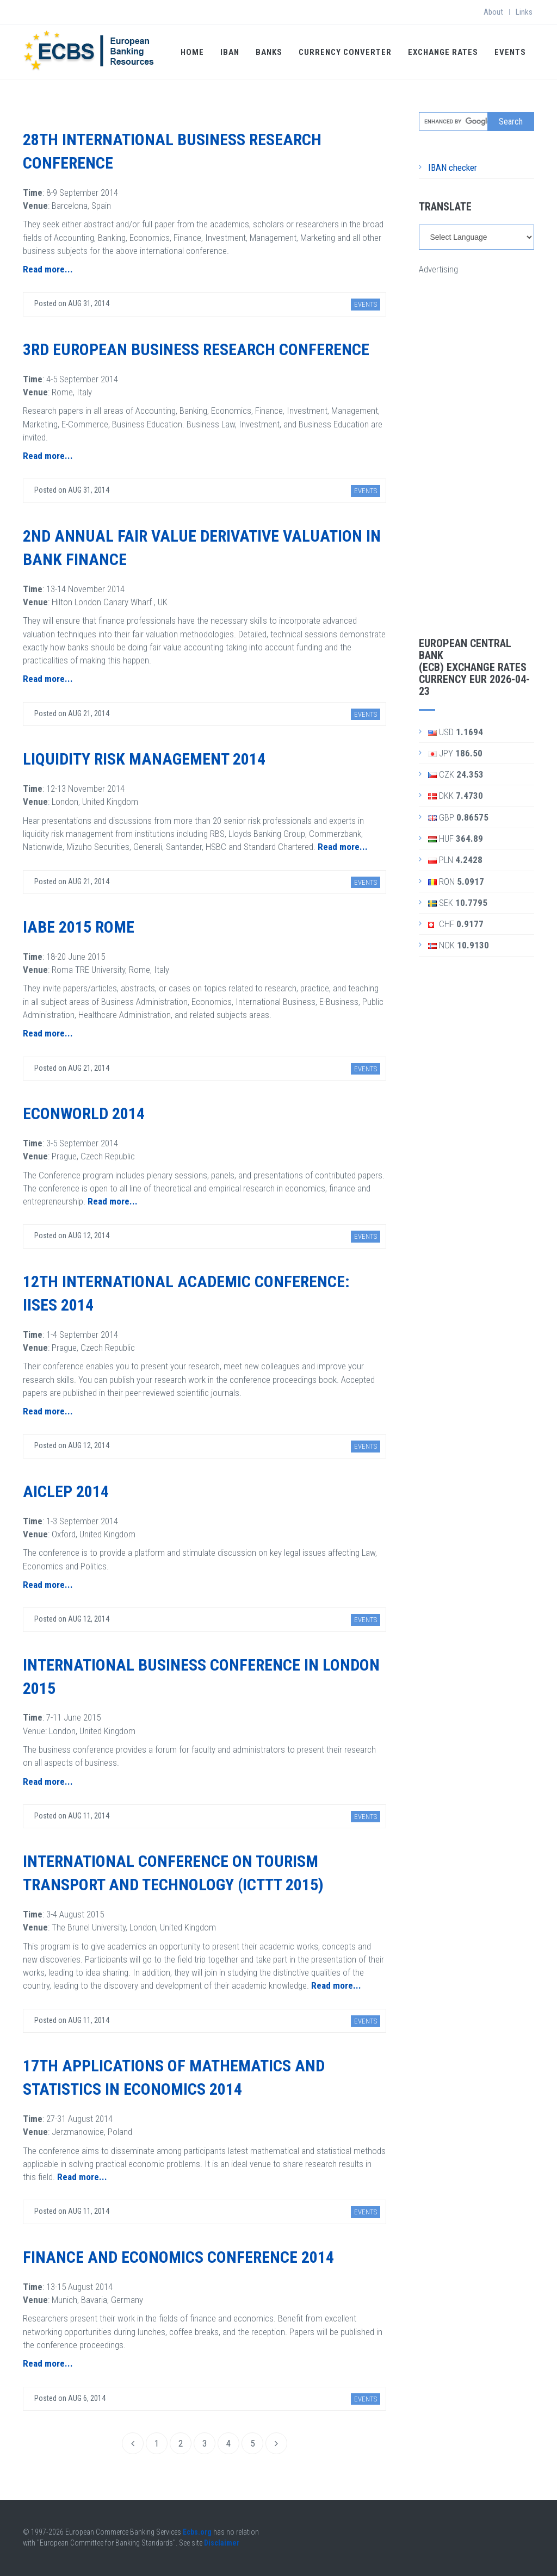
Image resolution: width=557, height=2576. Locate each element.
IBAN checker (452, 167)
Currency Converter (345, 52)
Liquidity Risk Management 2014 (144, 758)
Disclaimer (221, 2542)
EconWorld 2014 (84, 1113)
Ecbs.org (197, 2532)
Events (510, 52)
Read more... (48, 269)
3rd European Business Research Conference (196, 349)
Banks (269, 52)
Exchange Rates (443, 52)
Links (524, 12)
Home (192, 52)
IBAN (229, 52)
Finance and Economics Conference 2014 (178, 2257)
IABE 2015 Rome (78, 926)
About (493, 12)
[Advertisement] (477, 439)
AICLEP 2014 (66, 1491)
